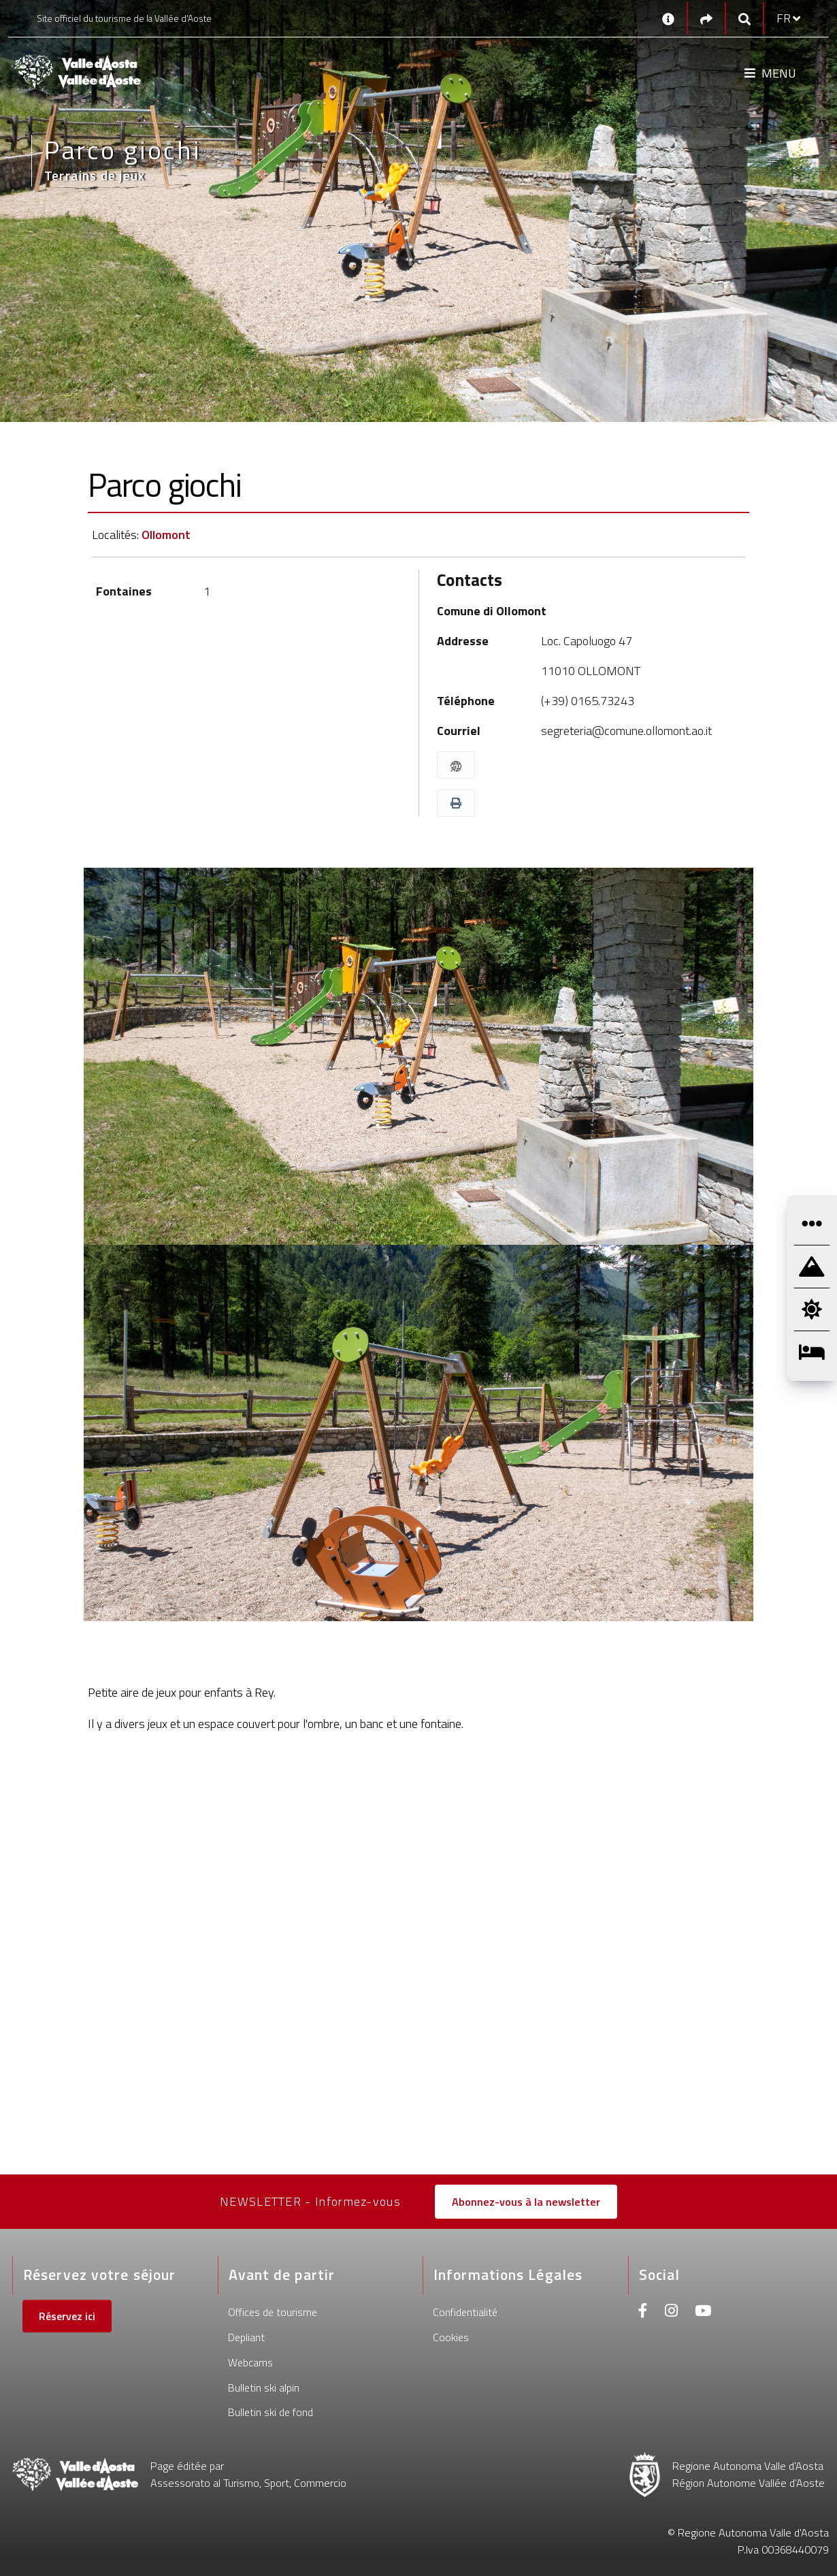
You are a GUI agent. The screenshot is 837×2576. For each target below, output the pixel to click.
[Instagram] (671, 2312)
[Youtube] (703, 2312)
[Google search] (744, 19)
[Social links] (706, 19)
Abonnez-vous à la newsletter (526, 2202)
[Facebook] (643, 2312)
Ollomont (166, 534)
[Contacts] (668, 18)
